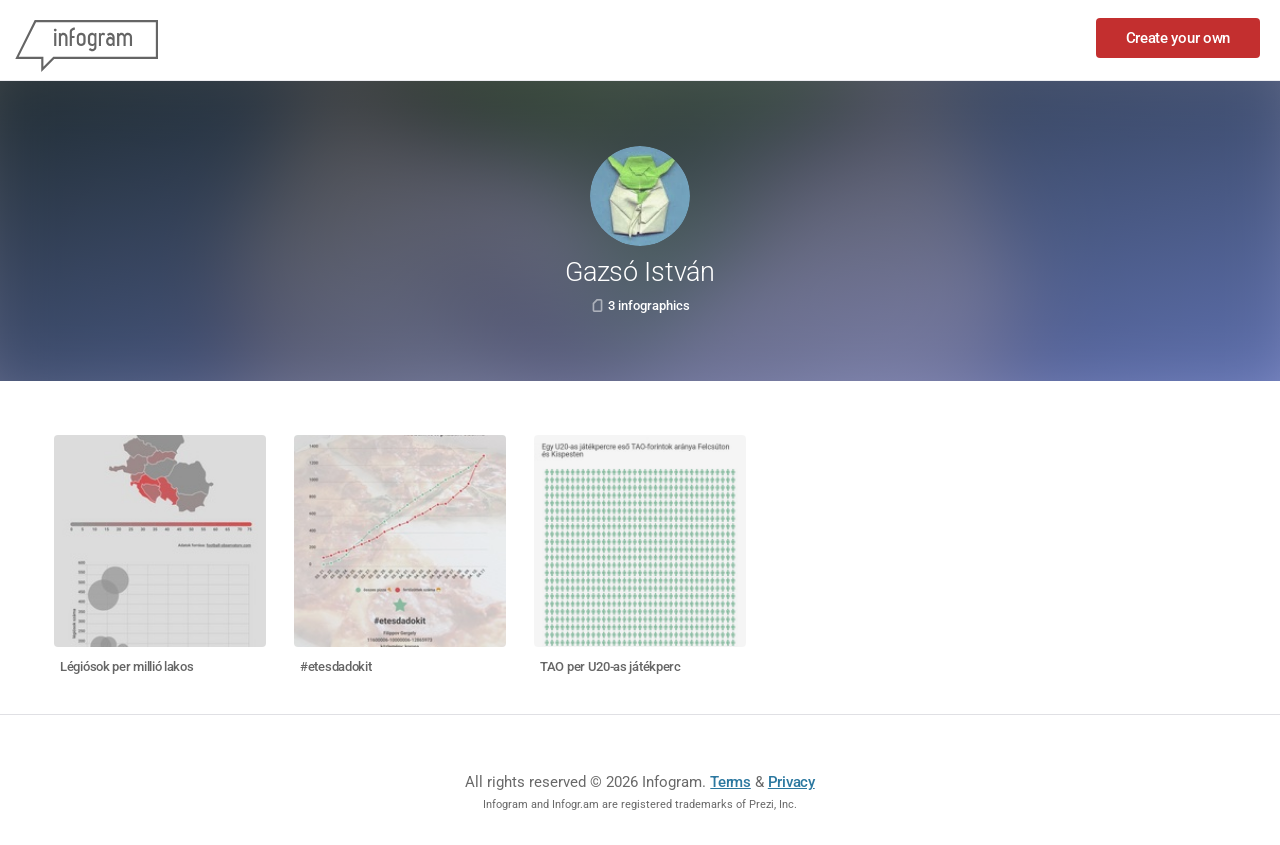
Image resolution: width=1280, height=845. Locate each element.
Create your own (1178, 38)
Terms (730, 782)
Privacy (791, 782)
